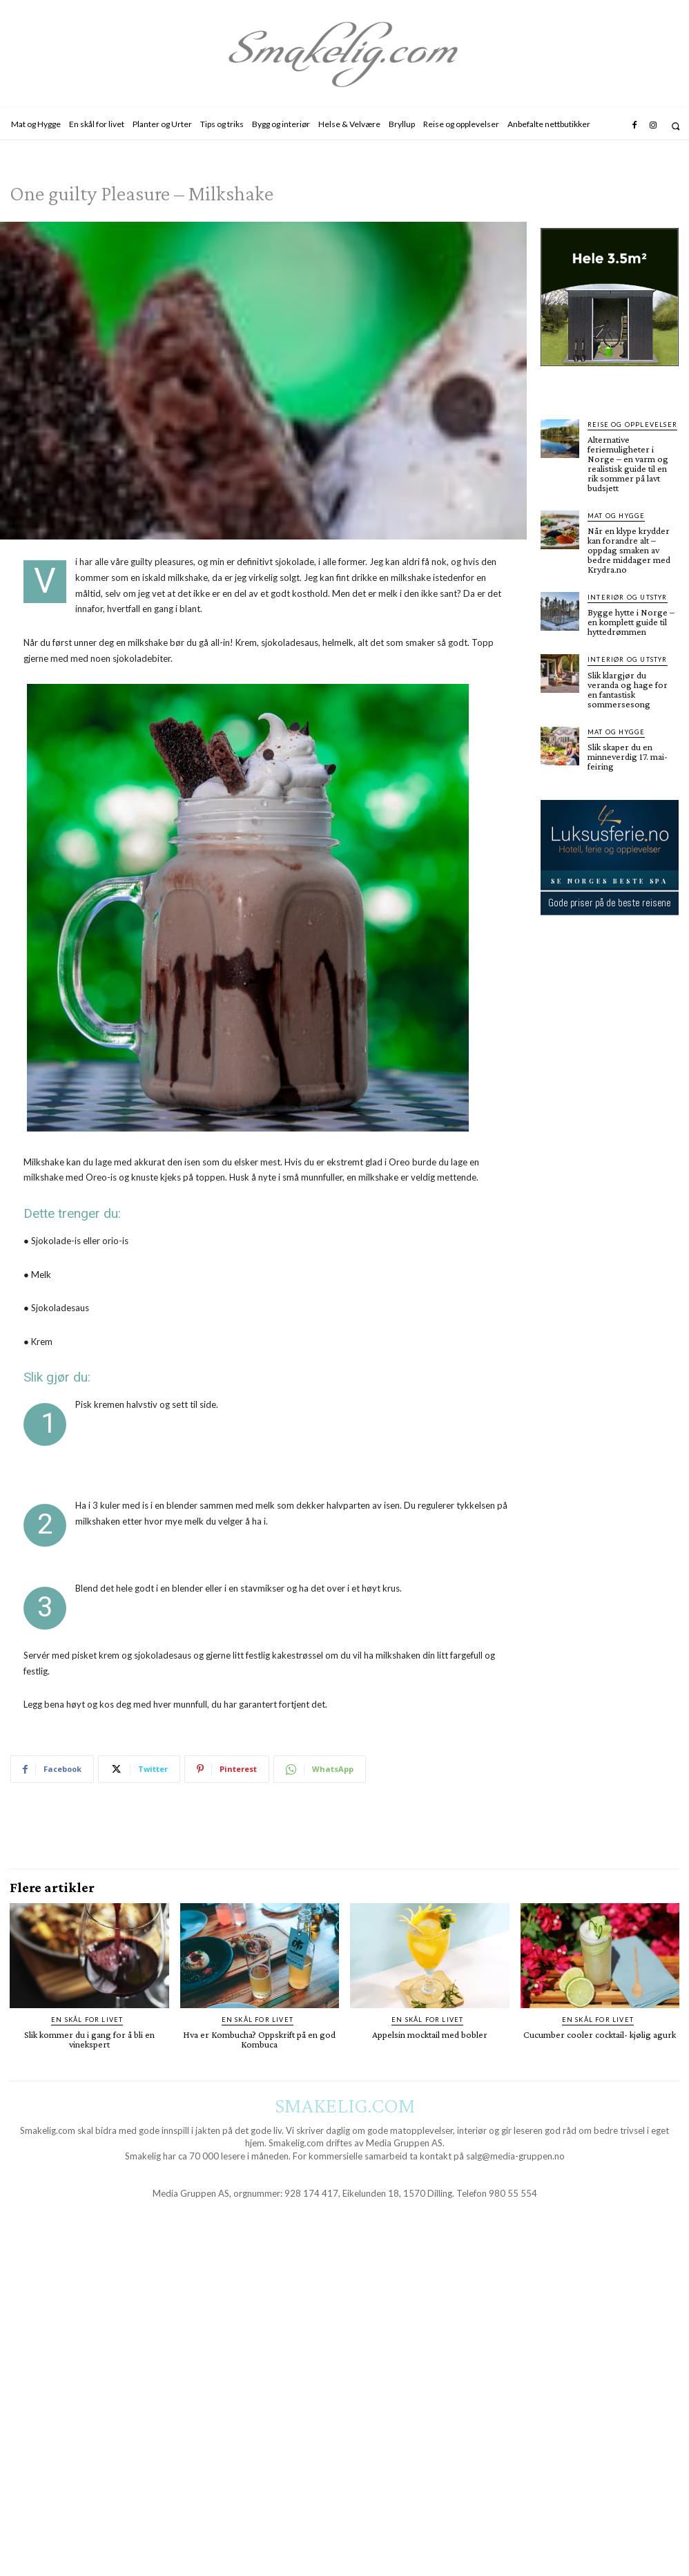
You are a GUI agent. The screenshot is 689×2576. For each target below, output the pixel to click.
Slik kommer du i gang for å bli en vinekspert (89, 2039)
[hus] (610, 377)
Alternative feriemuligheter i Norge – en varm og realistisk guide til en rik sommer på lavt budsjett (628, 463)
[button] (675, 126)
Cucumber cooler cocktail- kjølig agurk (599, 2034)
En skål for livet (87, 2019)
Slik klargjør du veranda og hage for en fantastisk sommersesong (628, 689)
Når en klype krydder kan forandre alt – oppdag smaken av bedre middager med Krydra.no (629, 550)
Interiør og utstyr (625, 597)
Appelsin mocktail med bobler (429, 2034)
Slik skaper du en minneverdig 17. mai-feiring (628, 756)
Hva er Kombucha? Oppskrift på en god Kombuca (259, 2039)
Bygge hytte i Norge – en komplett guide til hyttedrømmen (631, 622)
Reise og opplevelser (630, 424)
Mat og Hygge (614, 515)
